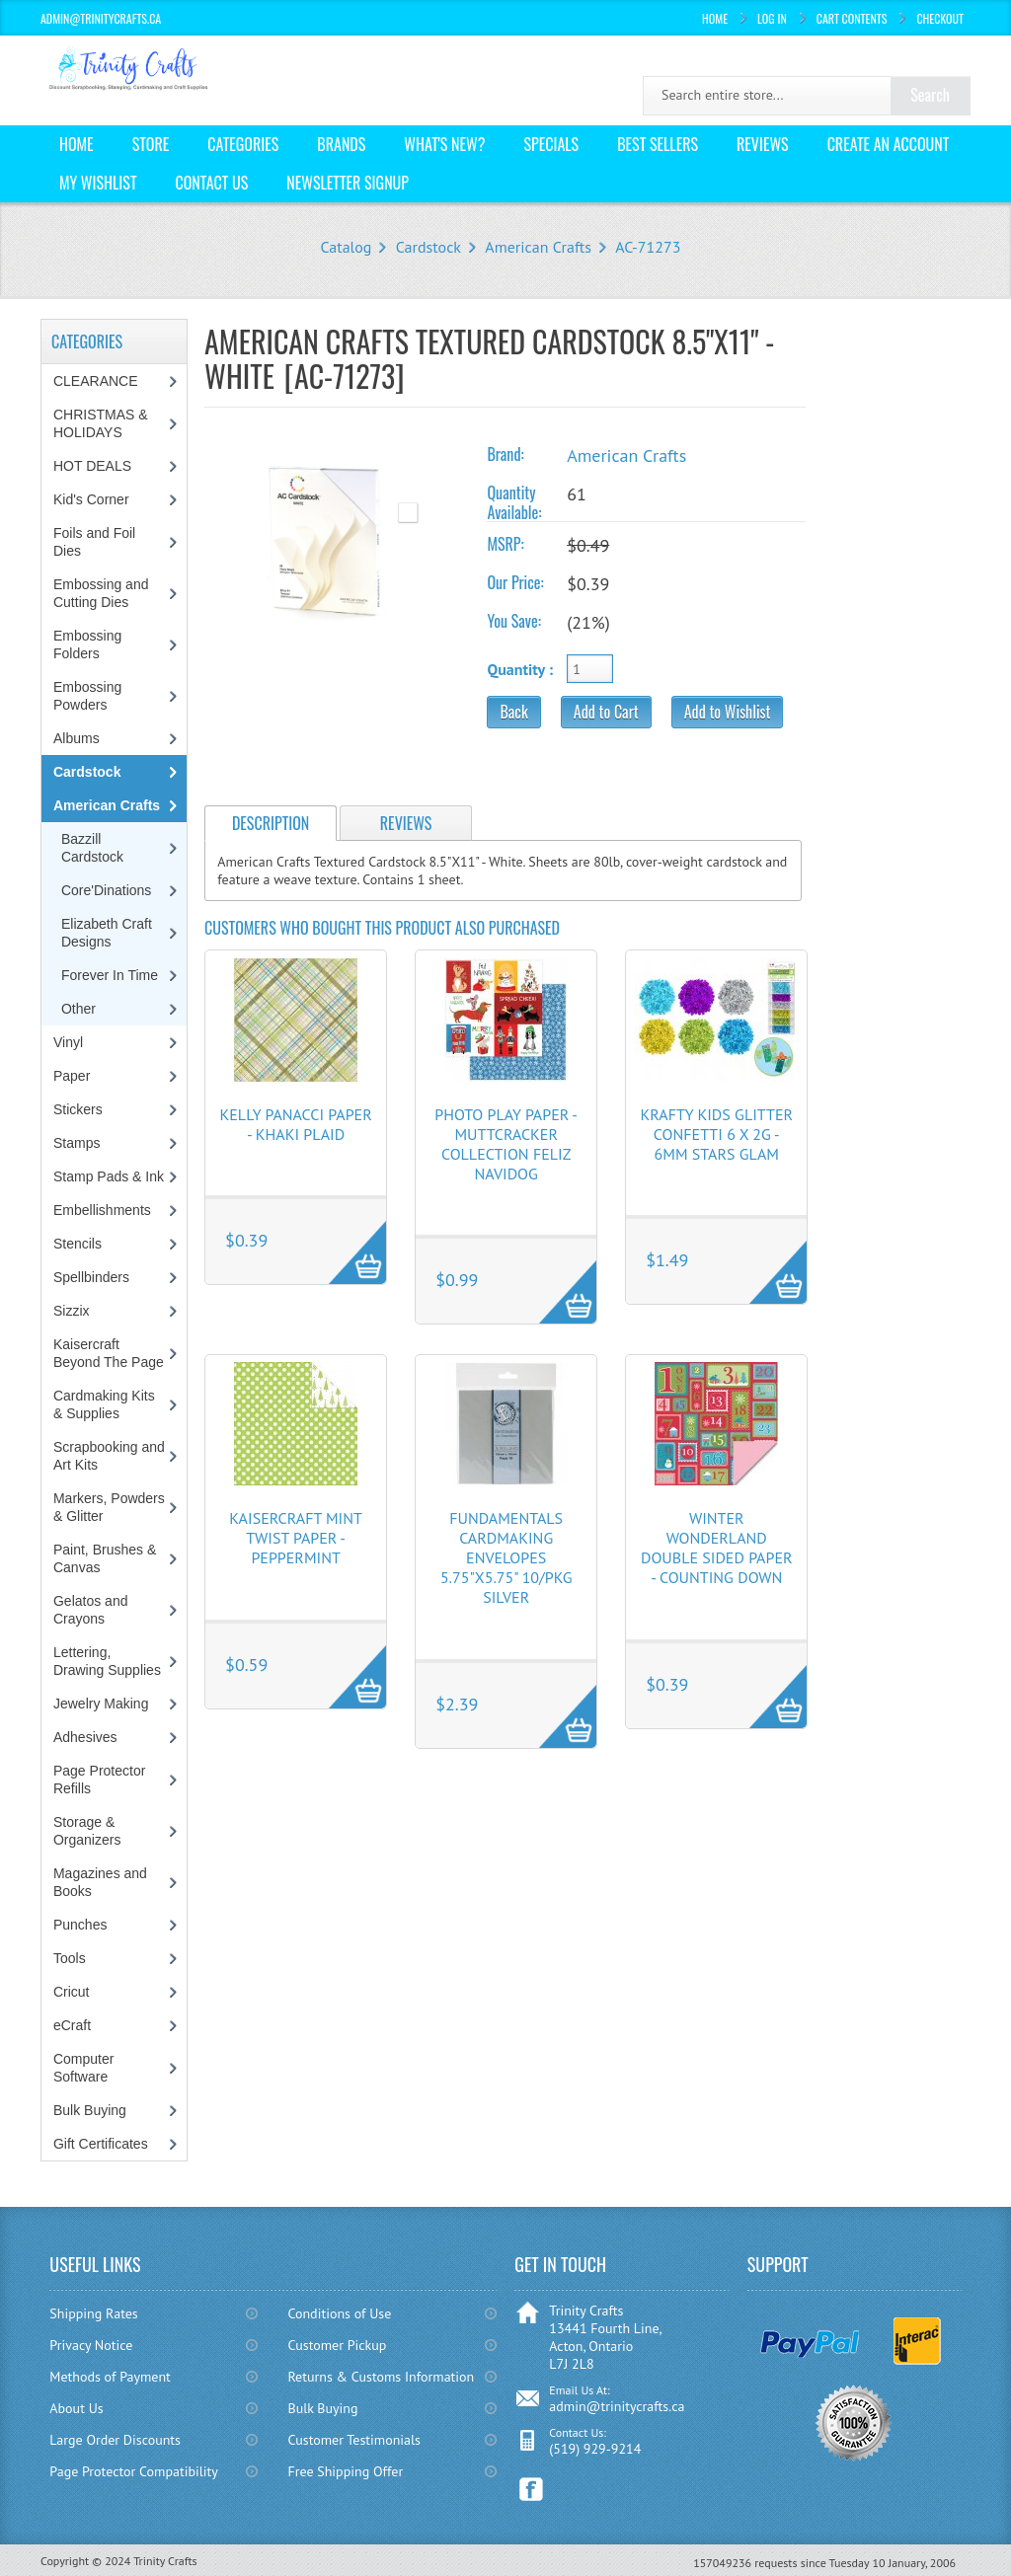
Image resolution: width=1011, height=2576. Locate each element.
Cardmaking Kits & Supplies (104, 1404)
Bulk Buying (89, 2110)
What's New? (444, 144)
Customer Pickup (336, 2345)
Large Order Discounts (115, 2440)
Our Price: (515, 582)
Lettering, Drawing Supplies (107, 1661)
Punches (80, 1924)
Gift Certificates (100, 2144)
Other (78, 1009)
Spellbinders (91, 1277)
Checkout (940, 18)
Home (715, 18)
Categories (242, 144)
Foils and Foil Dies (94, 542)
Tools (69, 1958)
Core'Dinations (106, 890)
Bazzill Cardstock (92, 848)
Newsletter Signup (347, 182)
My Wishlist (98, 182)
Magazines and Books (100, 1882)
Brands (341, 144)
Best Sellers (657, 144)
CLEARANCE (95, 381)
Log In (772, 18)
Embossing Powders (87, 696)
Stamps (76, 1143)
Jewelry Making (100, 1703)
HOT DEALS (92, 466)
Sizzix (71, 1311)
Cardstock (428, 247)
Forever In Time (109, 975)
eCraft (72, 2025)
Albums (76, 738)
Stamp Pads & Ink (108, 1176)
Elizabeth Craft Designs (106, 932)
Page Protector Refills (99, 1779)
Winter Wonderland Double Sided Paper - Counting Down (717, 1547)
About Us (76, 2408)
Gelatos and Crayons (90, 1610)
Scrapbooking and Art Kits (109, 1456)
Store (151, 144)
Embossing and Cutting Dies (101, 593)
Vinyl (68, 1042)
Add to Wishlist (727, 711)
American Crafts (538, 247)
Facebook (531, 2489)
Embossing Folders (87, 644)
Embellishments (102, 1210)
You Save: (513, 621)
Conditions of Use (339, 2313)
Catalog (345, 247)
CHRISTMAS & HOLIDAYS (100, 423)
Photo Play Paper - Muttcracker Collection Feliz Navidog (506, 1143)
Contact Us (212, 182)
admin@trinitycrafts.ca (616, 2406)
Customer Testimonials (354, 2440)
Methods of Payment (110, 2377)
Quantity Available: (514, 502)
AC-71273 (647, 247)
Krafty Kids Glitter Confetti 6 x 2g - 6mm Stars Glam (716, 1134)
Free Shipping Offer (345, 2471)
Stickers (78, 1109)
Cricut (71, 1992)
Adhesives (85, 1737)
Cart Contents (852, 18)
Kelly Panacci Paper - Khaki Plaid (296, 1124)
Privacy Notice (90, 2345)
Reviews (763, 144)
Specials (551, 144)
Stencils (77, 1243)
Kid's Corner (91, 499)
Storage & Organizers (86, 1831)
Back (513, 711)
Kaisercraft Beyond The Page (108, 1353)
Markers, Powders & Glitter (109, 1507)
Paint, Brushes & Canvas (104, 1558)
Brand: (505, 454)
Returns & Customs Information (380, 2377)
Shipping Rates (93, 2313)
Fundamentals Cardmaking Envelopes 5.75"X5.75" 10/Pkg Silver (506, 1557)
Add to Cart (606, 711)
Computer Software (83, 2067)
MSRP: (505, 544)
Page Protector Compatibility (133, 2471)
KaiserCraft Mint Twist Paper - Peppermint (295, 1537)
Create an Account (888, 144)
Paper (71, 1076)
